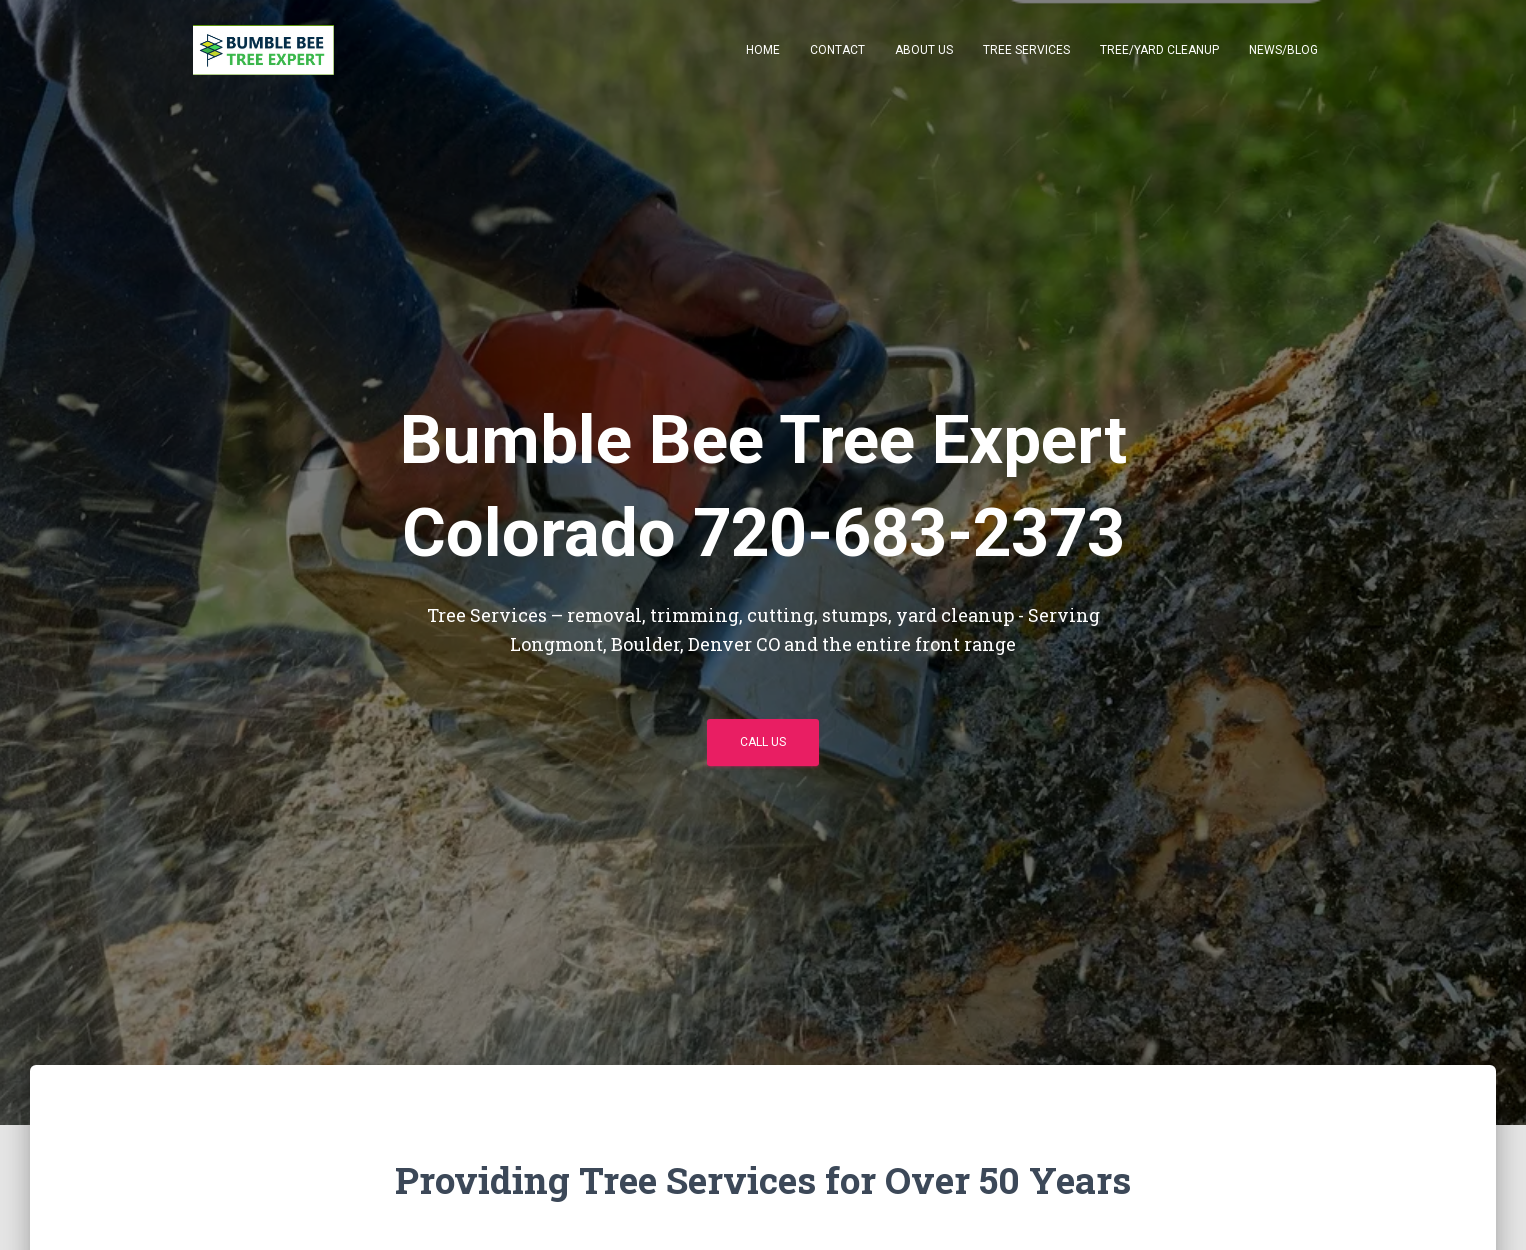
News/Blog (1283, 50)
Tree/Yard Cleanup (1159, 50)
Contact (837, 50)
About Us (924, 50)
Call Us (763, 742)
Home (763, 50)
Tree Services (1026, 50)
